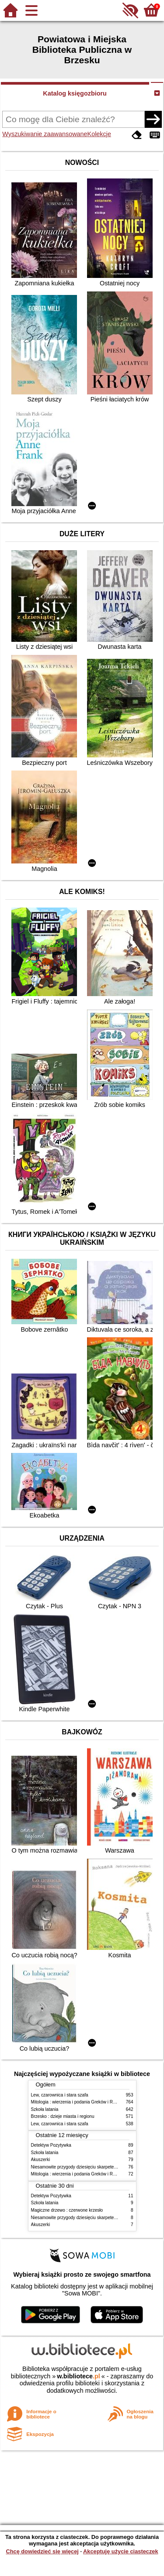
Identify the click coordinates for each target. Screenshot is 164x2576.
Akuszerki (40, 2159)
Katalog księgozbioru (75, 93)
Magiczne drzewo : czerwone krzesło (67, 2210)
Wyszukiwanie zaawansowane (44, 133)
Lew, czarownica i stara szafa (59, 2095)
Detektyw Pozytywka (51, 2145)
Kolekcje (99, 133)
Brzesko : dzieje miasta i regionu (62, 2116)
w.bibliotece (78, 2376)
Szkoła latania (45, 2109)
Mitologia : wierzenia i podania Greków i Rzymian (79, 2102)
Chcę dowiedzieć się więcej (42, 2551)
